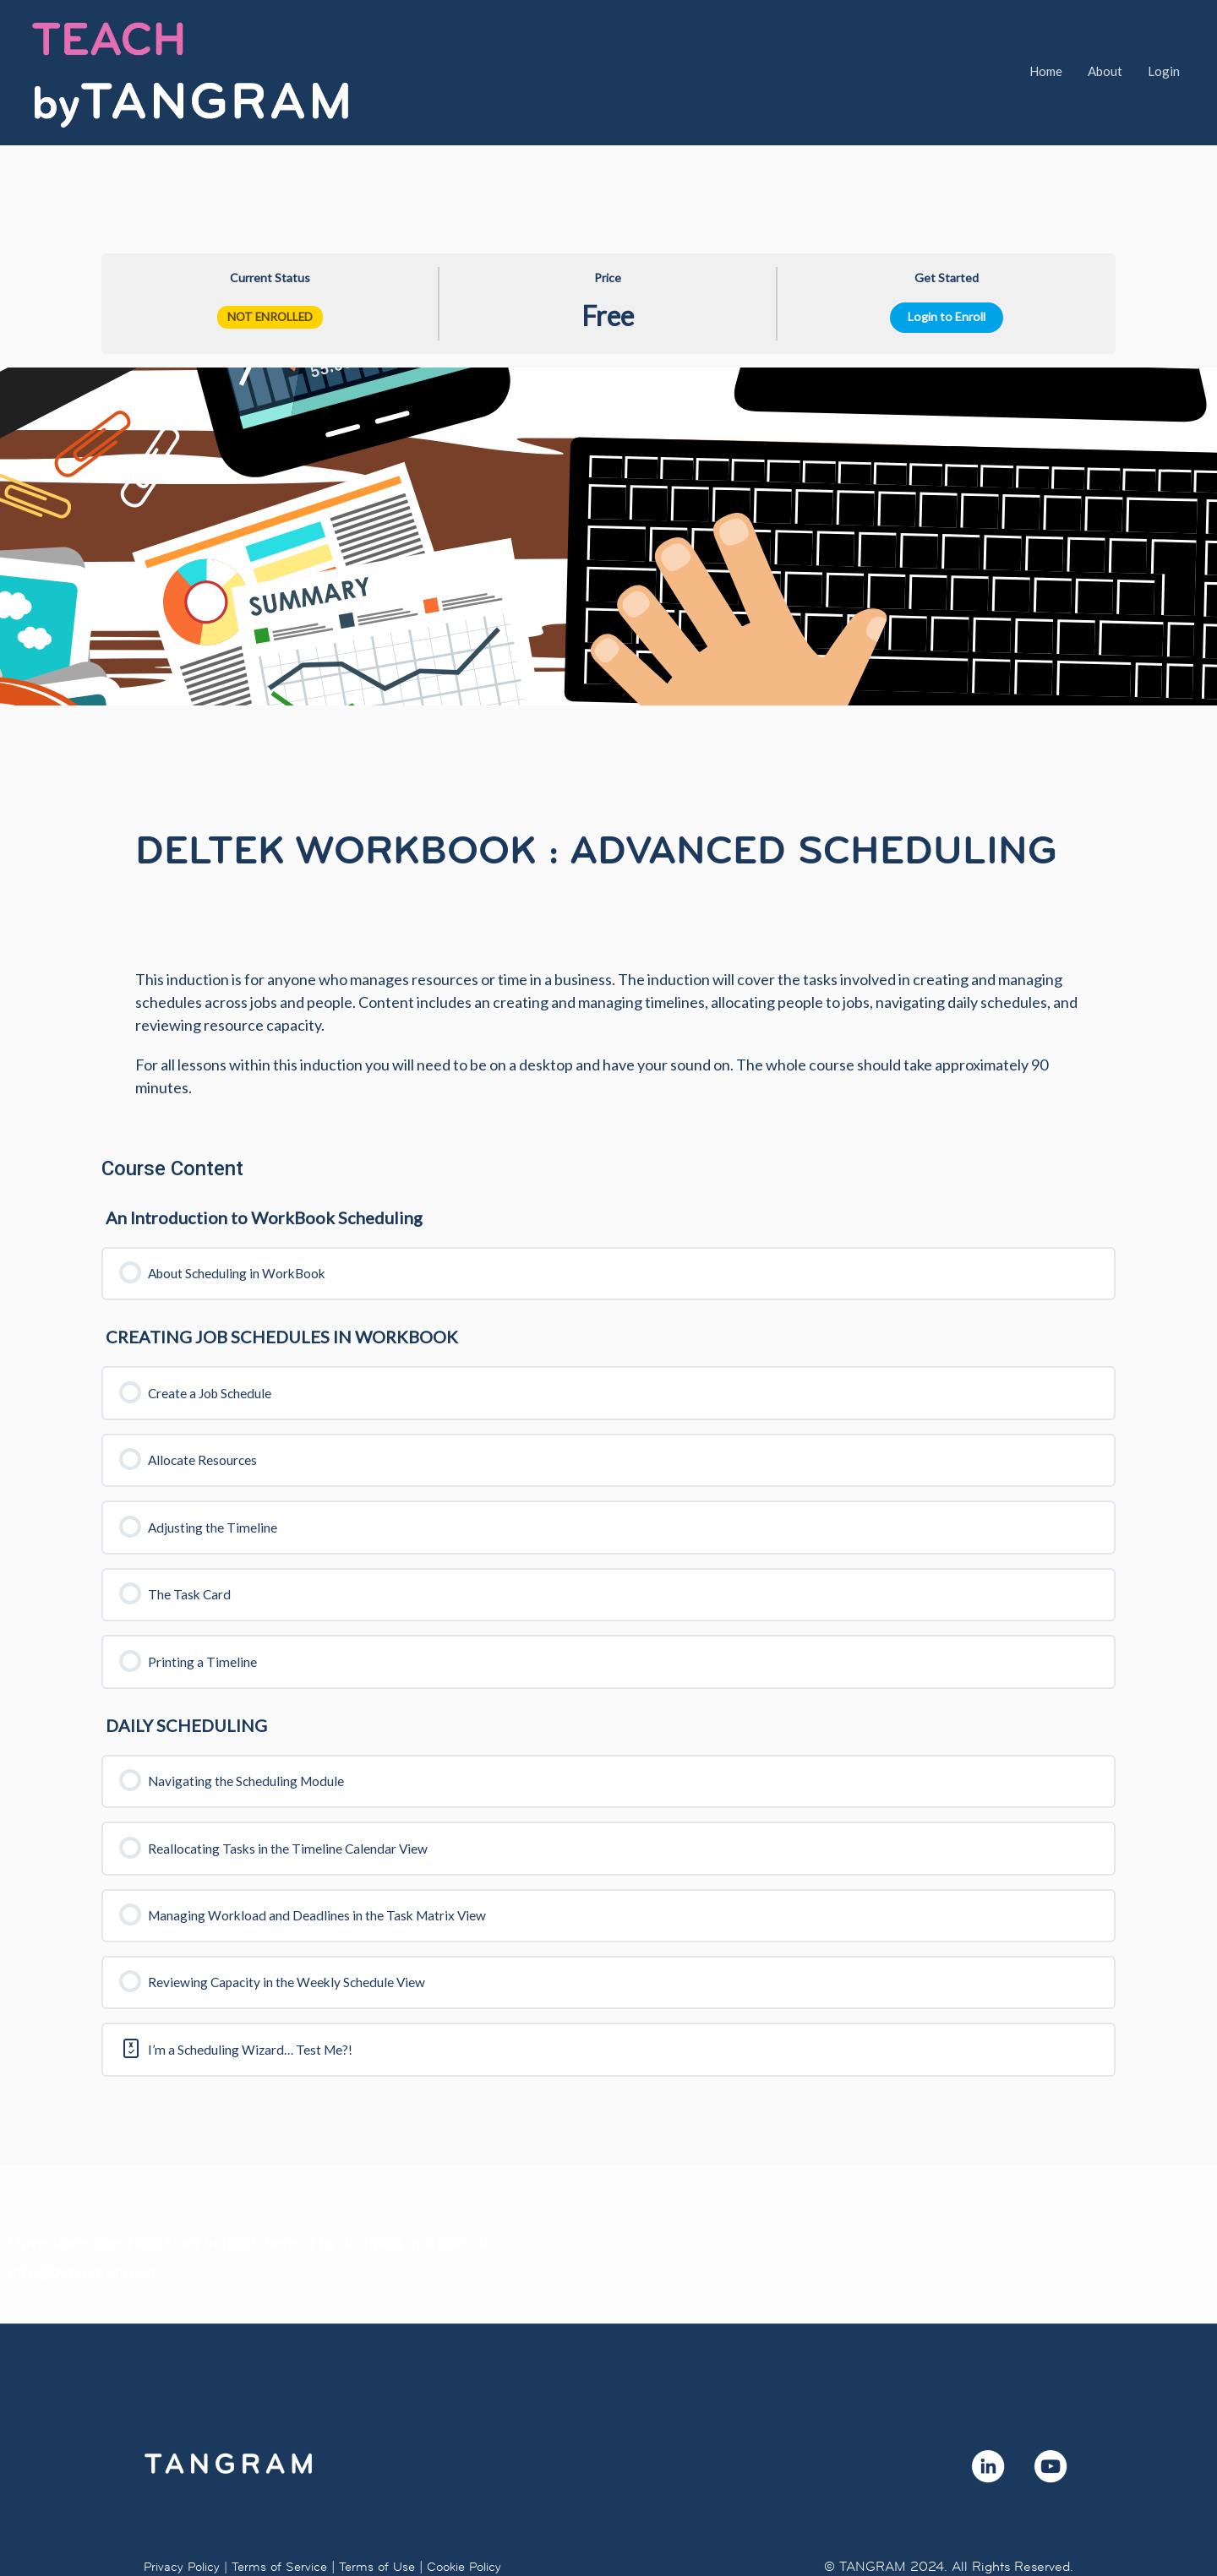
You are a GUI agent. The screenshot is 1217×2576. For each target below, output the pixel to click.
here (281, 2193)
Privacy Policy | (188, 2518)
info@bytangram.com (83, 2224)
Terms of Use (388, 2518)
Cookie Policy (480, 2518)
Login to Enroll (947, 248)
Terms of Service (286, 2518)
